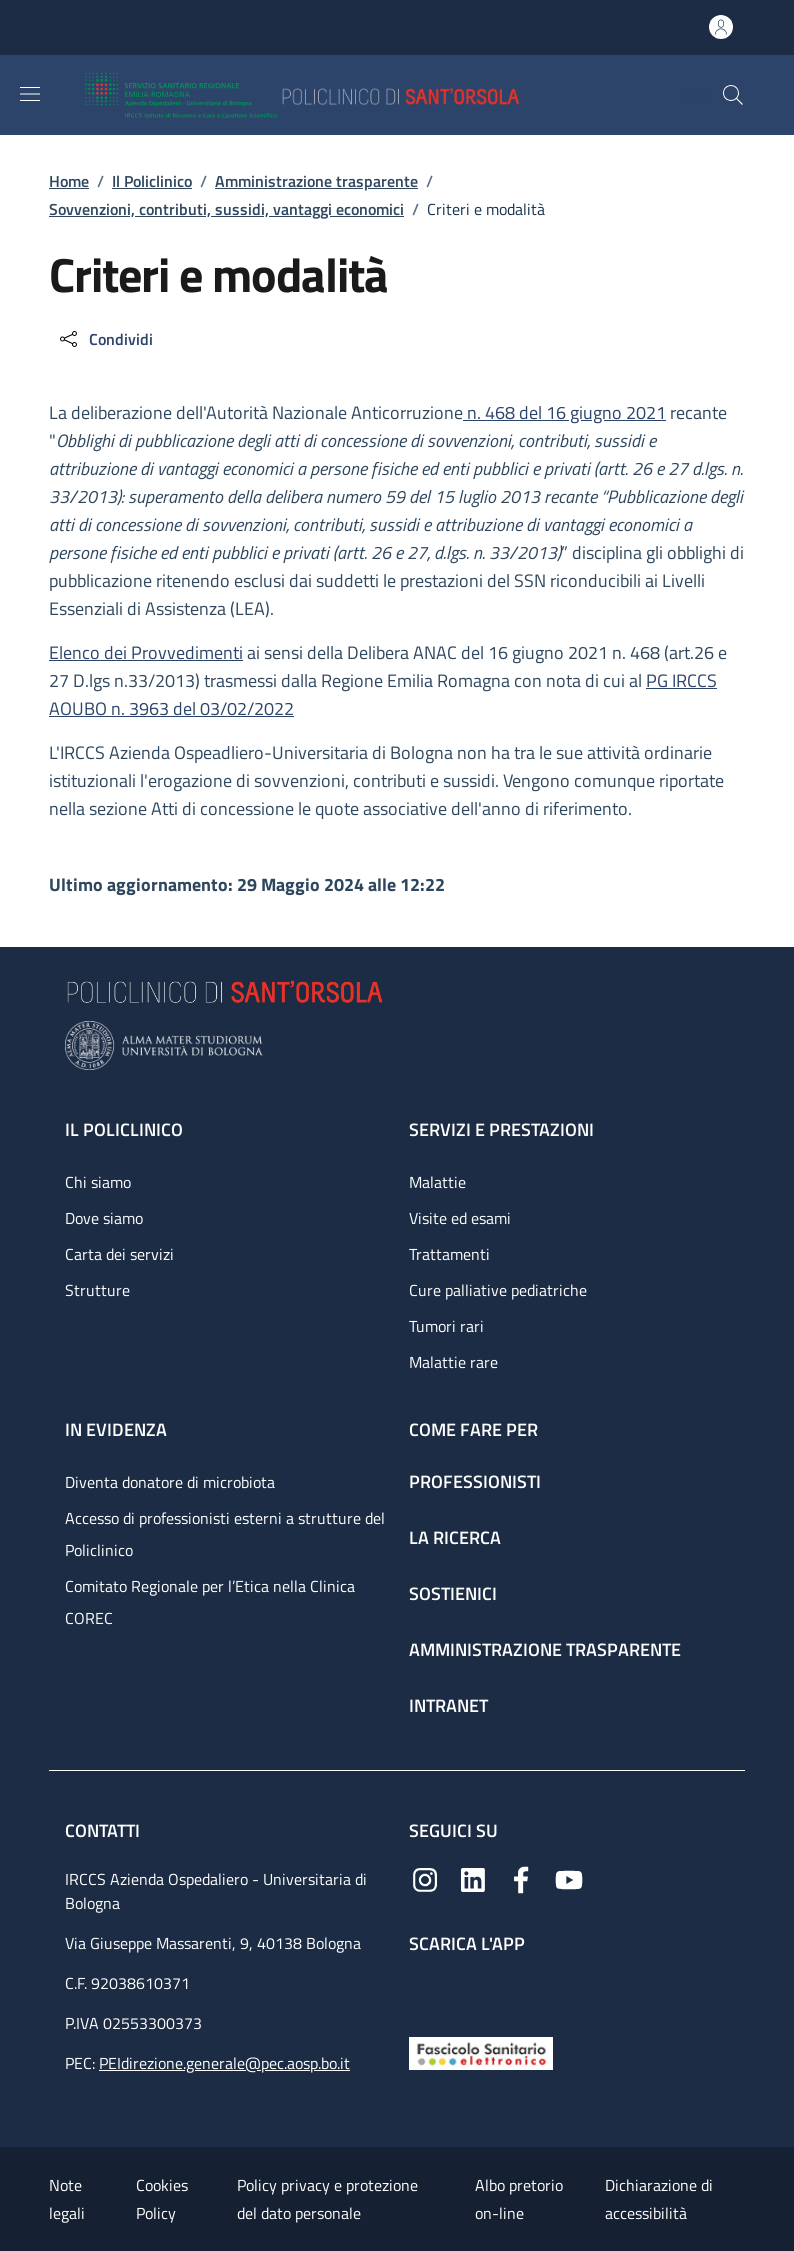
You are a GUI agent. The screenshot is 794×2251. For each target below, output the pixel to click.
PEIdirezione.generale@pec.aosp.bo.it (224, 2063)
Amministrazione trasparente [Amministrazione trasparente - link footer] (545, 1649)
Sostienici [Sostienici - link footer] (453, 1593)
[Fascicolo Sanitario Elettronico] (481, 2051)
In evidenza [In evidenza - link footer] (116, 1429)
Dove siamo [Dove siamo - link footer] (104, 1218)
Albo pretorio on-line (519, 2199)
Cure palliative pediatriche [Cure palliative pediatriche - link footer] (498, 1290)
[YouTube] (569, 1877)
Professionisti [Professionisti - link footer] (475, 1481)
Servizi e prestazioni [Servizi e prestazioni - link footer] (501, 1129)
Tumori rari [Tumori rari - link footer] (446, 1326)
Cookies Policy (162, 2199)
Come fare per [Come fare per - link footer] (473, 1429)
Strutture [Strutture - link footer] (97, 1290)
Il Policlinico (152, 181)
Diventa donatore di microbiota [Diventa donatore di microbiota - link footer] (170, 1482)
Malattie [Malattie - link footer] (437, 1182)
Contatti (104, 1830)
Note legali (67, 2199)
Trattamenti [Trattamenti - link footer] (449, 1254)
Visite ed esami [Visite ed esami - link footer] (460, 1218)
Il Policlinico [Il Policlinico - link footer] (124, 1129)
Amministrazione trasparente (316, 181)
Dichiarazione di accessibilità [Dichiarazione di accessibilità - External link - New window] (659, 2199)
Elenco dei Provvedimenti (146, 652)
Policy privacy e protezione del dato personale (327, 2199)
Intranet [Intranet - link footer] (448, 1705)
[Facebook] (521, 1877)
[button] (733, 95)
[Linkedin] (473, 1877)
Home (69, 181)
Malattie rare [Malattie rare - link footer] (453, 1362)
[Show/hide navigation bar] (30, 94)
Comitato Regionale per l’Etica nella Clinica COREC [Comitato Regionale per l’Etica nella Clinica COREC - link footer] (210, 1602)
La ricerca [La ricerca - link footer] (455, 1537)
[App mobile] (425, 1990)
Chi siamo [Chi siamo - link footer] (98, 1182)
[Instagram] (425, 1877)
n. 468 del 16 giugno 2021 (564, 412)
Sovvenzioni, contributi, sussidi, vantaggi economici (226, 209)
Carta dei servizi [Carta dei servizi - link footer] (119, 1254)
